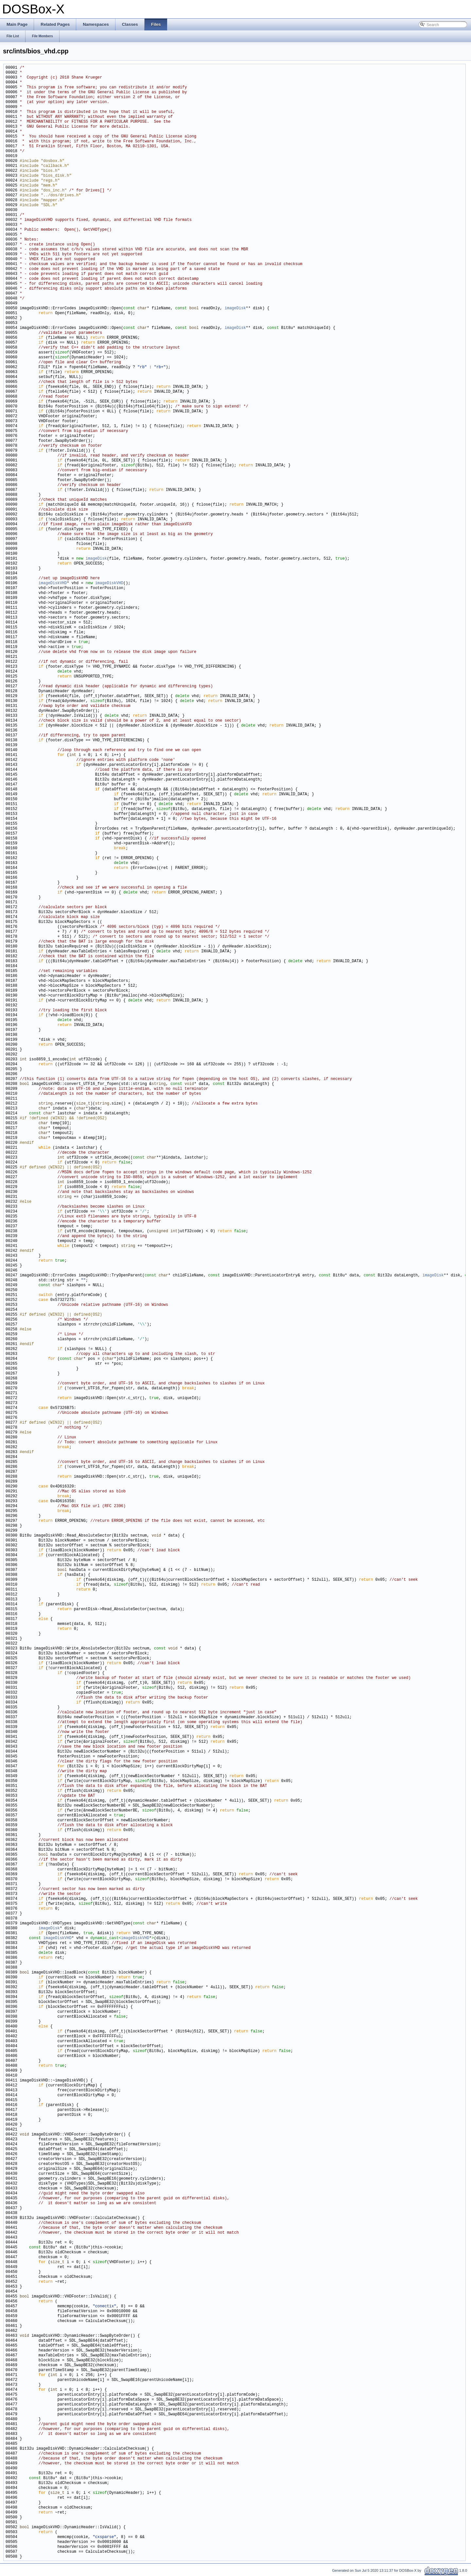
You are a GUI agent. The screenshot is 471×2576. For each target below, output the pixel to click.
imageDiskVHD (53, 583)
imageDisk (235, 308)
